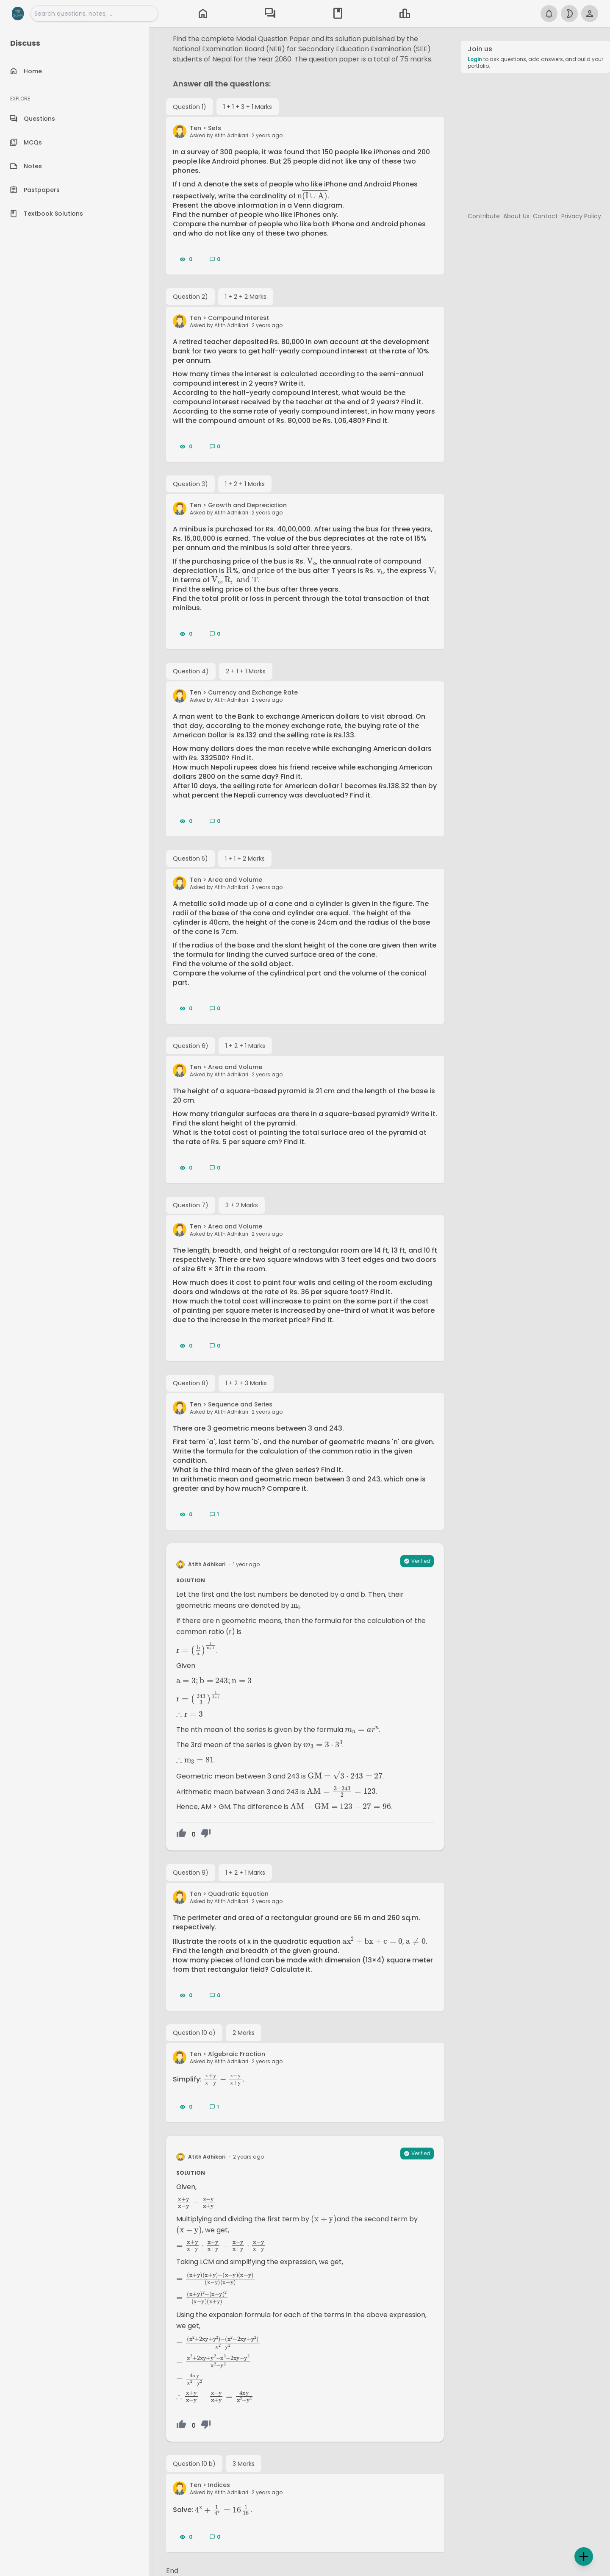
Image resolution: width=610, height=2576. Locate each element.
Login (475, 59)
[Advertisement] (535, 139)
